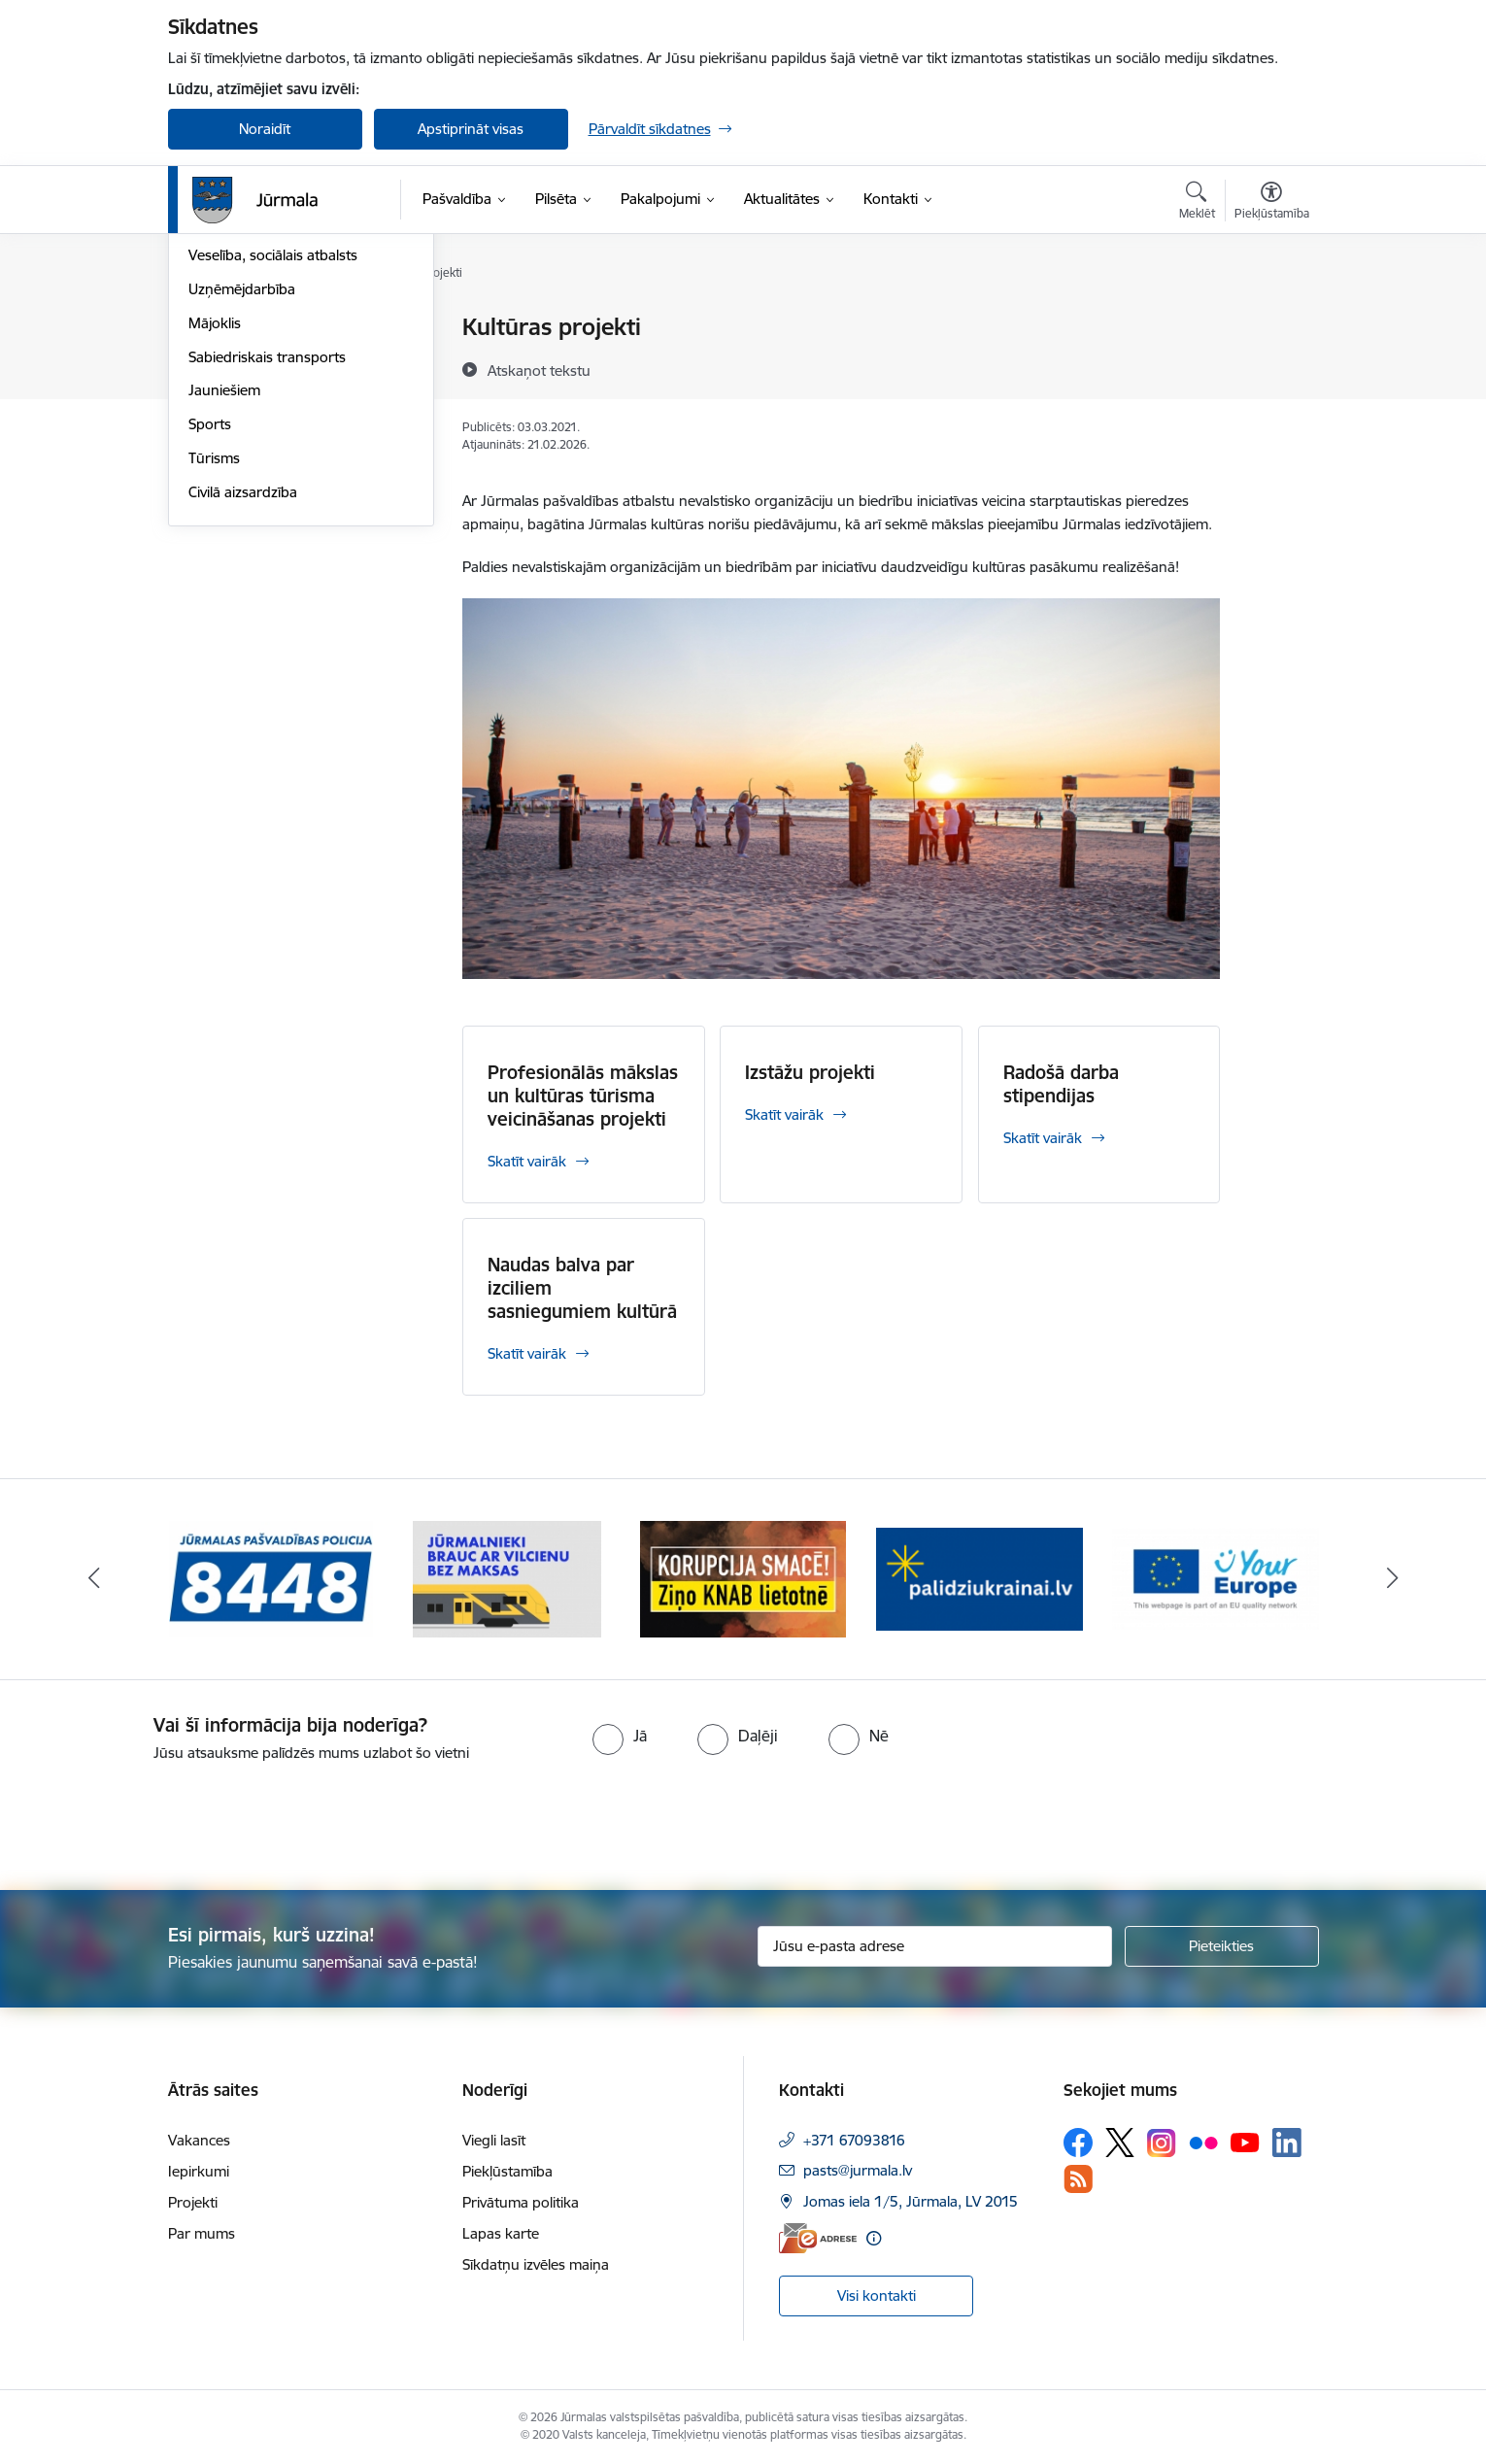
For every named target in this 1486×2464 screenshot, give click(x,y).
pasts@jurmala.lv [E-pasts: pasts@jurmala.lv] (857, 2170)
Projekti (193, 2202)
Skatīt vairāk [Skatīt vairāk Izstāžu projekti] (784, 1114)
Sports (209, 632)
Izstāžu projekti (810, 1072)
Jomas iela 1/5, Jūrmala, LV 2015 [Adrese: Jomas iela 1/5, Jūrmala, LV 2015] (910, 2201)
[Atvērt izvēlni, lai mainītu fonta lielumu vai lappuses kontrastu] (1272, 203)
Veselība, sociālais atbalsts (272, 463)
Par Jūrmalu (227, 328)
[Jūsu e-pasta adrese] (935, 1946)
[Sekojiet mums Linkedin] (1286, 2142)
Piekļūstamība (507, 2171)
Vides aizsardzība (244, 362)
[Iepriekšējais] (94, 1579)
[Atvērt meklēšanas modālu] (1197, 203)
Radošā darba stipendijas (1061, 1084)
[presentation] (162, 1818)
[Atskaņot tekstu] (539, 370)
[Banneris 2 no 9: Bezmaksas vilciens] (507, 1578)
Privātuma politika (520, 2202)
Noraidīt (264, 128)
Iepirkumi (198, 2171)
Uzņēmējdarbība (241, 497)
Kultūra (212, 396)
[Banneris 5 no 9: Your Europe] (1215, 1578)
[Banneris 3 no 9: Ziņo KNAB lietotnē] (743, 1578)
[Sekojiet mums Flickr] (1203, 2141)
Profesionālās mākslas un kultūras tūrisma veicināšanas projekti (583, 1096)
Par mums (201, 2233)
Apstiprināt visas (470, 128)
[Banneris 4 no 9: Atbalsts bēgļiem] (979, 1578)
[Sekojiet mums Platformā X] (1119, 2142)
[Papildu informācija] (873, 2238)
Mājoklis (214, 531)
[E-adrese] (818, 2238)
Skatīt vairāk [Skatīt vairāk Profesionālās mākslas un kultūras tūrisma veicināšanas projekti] (527, 1161)
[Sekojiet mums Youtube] (1245, 2141)
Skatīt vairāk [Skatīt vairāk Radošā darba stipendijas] (1042, 1138)
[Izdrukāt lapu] (1270, 319)
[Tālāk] (1393, 1579)
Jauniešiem (224, 598)
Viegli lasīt (493, 2140)
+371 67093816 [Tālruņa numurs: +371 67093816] (854, 2140)
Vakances (199, 2140)
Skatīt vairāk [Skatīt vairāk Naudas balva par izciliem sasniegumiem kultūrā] (527, 1353)
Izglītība (213, 430)
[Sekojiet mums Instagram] (1161, 2143)
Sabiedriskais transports (267, 565)
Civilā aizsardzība (242, 700)
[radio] (619, 1735)
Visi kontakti (876, 2295)
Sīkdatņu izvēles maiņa (535, 2264)
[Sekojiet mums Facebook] (1078, 2142)
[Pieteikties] (1222, 1946)
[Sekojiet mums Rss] (1078, 2179)
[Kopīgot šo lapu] (1270, 367)
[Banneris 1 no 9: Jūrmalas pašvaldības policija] (271, 1578)
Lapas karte (500, 2233)
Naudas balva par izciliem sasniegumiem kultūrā (582, 1288)
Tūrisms (214, 666)
